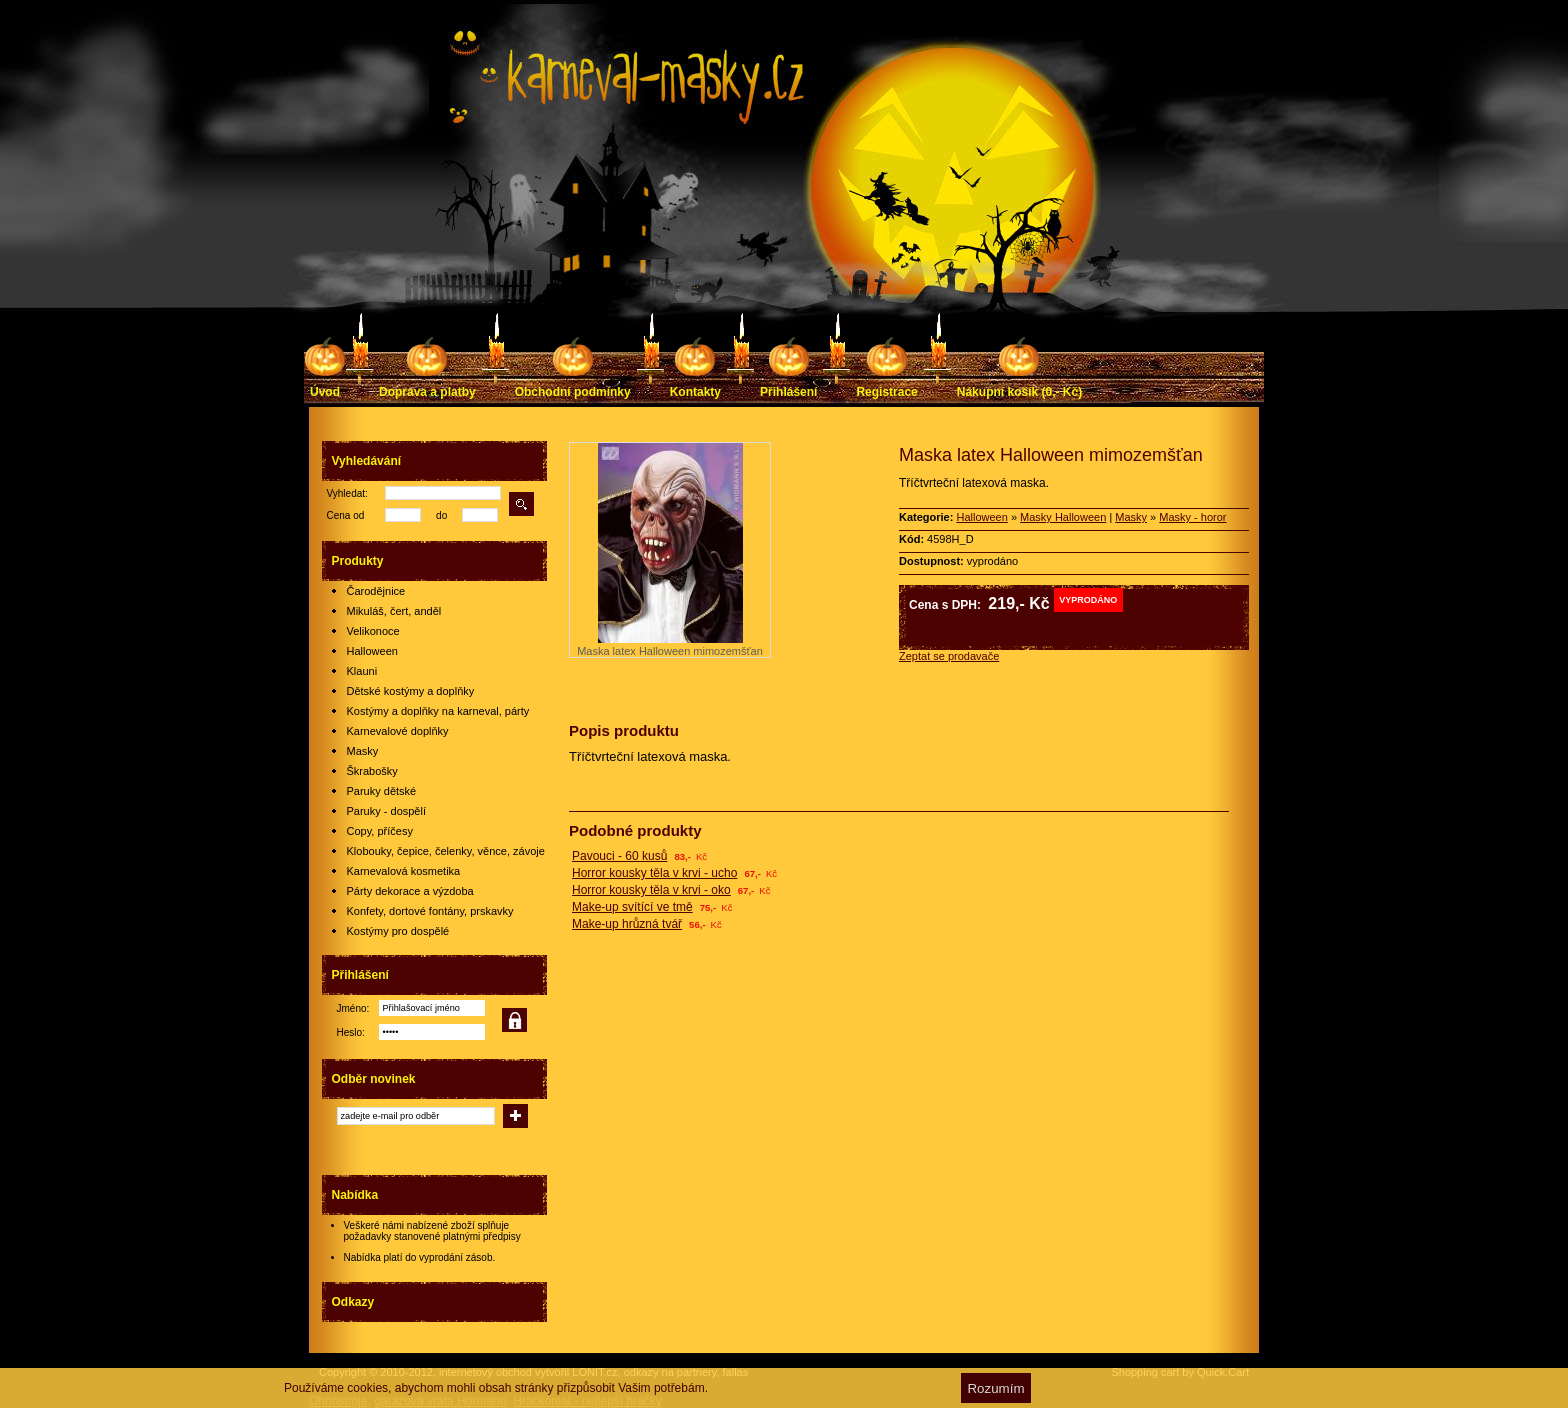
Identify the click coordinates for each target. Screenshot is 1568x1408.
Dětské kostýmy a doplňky (411, 691)
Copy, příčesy (380, 831)
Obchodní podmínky (573, 392)
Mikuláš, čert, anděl (394, 611)
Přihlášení (788, 392)
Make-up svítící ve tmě (632, 907)
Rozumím (995, 1388)
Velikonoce (373, 631)
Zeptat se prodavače (949, 656)
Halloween (372, 651)
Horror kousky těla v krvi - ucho (654, 873)
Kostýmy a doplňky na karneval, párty (438, 711)
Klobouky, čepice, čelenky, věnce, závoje (446, 851)
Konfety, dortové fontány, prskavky (430, 911)
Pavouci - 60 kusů (619, 856)
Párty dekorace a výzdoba (410, 891)
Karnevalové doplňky (398, 731)
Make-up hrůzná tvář (627, 924)
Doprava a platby (427, 392)
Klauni (362, 671)
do (441, 515)
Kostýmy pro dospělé (398, 931)
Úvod (325, 392)
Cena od (346, 515)
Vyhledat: (347, 493)
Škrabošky (372, 771)
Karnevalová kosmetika (404, 871)
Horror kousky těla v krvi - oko (651, 890)
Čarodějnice (376, 591)
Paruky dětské (382, 791)
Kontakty (695, 392)
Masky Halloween (1063, 517)
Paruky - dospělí (386, 811)
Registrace (886, 392)
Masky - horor (1192, 517)
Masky (363, 751)
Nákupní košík (1019, 392)
